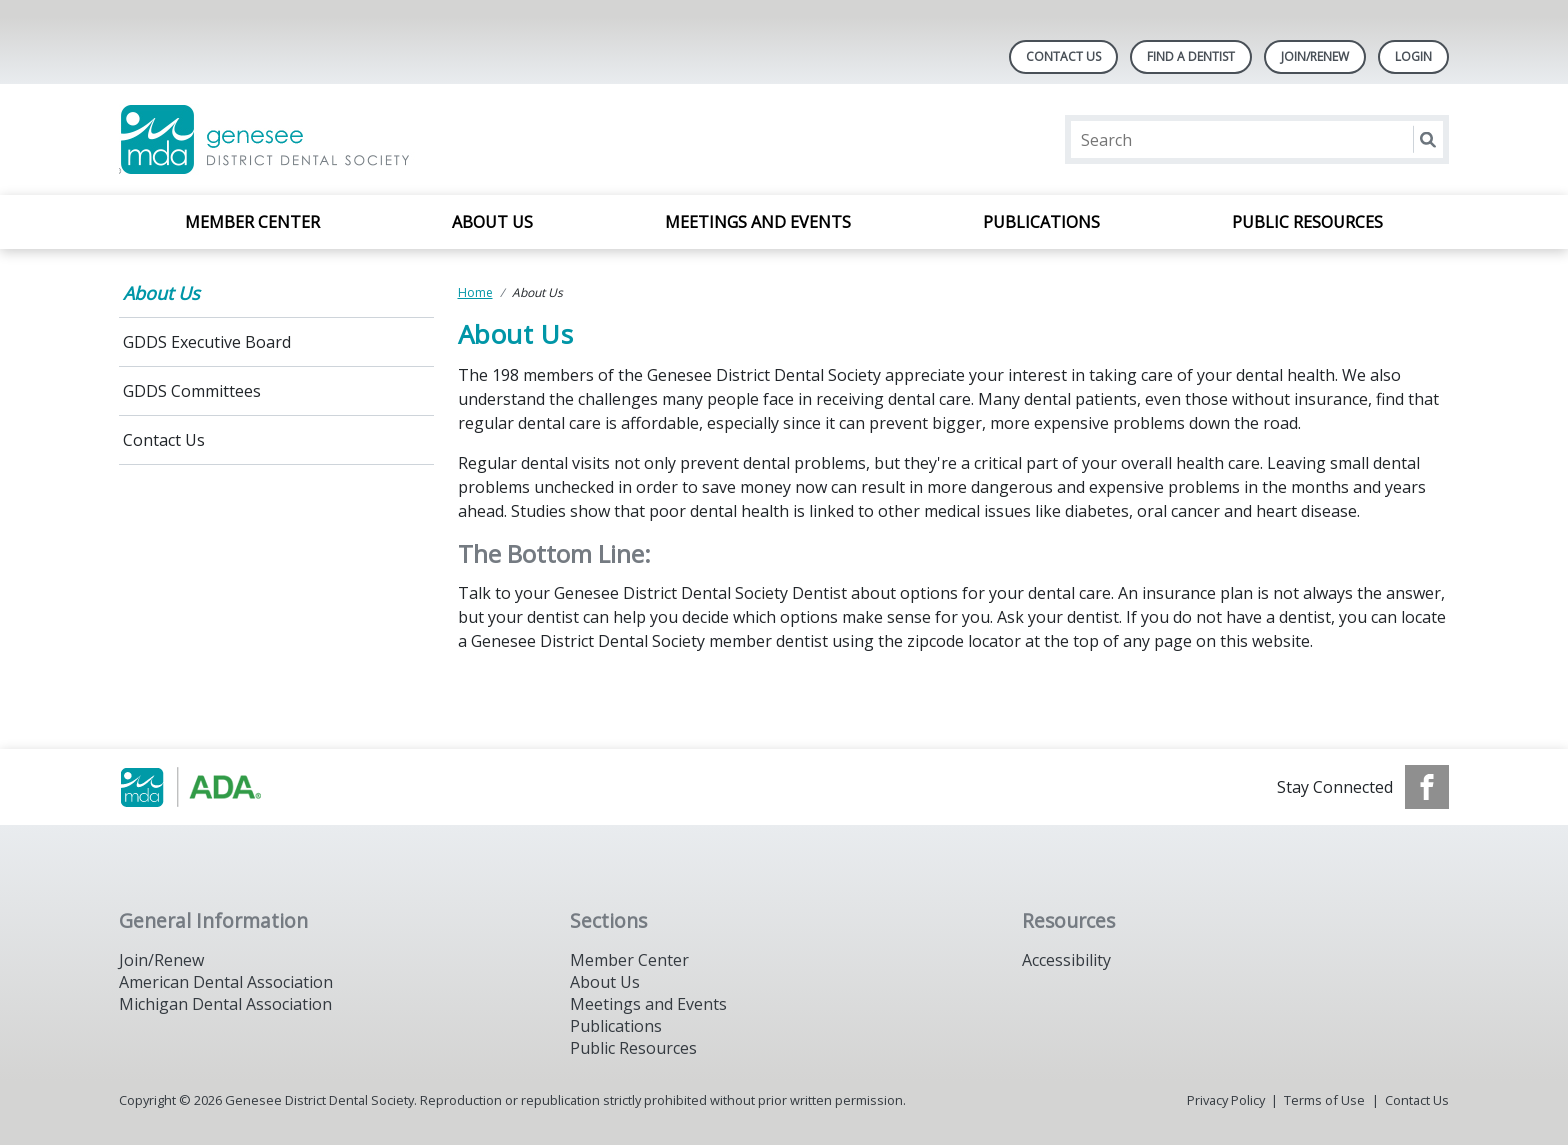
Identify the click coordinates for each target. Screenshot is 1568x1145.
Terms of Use (1324, 1100)
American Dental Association (226, 982)
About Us (492, 222)
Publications (1041, 222)
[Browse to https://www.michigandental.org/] (220, 787)
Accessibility (1066, 960)
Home (475, 292)
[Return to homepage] (377, 139)
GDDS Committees (192, 391)
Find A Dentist (1191, 56)
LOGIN (1413, 56)
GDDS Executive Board (207, 342)
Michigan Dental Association (225, 1004)
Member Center (252, 222)
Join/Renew (1315, 56)
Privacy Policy (1226, 1100)
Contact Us (1063, 56)
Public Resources (1307, 222)
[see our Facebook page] (1427, 787)
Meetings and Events (758, 222)
